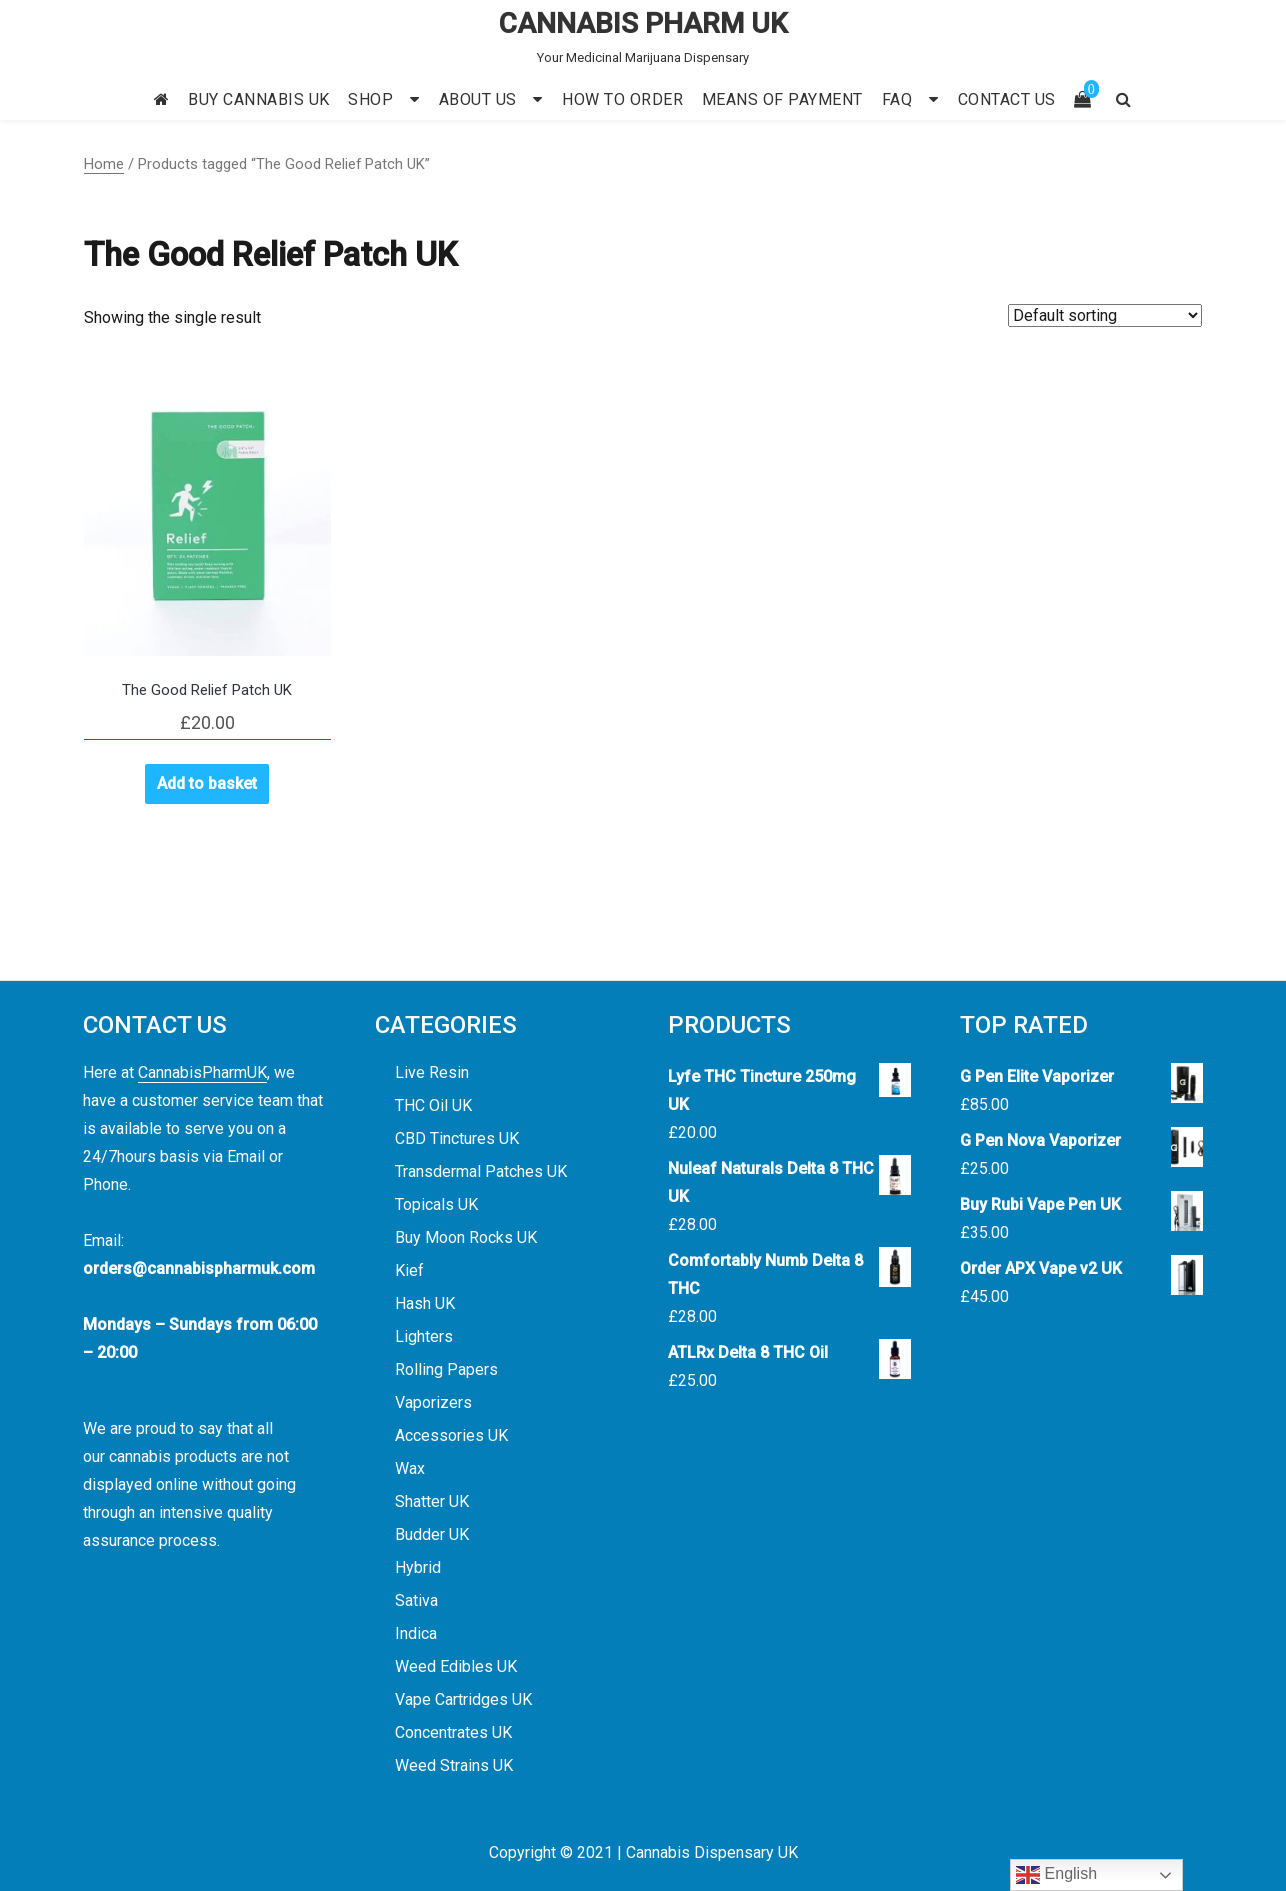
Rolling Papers (446, 1369)
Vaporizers (433, 1402)
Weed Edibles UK (456, 1666)
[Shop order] (1105, 315)
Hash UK (425, 1303)
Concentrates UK (453, 1732)
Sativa (416, 1600)
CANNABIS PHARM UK (643, 23)
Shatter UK (432, 1501)
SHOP (370, 99)
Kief (409, 1270)
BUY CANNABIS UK (259, 99)
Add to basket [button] (207, 783)
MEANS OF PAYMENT (782, 99)
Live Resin (432, 1072)
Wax (410, 1468)
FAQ (897, 99)
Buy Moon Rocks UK (466, 1237)
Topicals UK (436, 1204)
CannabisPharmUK (202, 1072)
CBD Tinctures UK (457, 1138)
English (1056, 1875)
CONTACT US (1007, 99)
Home (104, 164)
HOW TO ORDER (622, 99)
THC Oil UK (433, 1105)
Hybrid (418, 1567)
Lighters (424, 1336)
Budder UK (432, 1534)
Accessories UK (451, 1435)
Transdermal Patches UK (481, 1171)
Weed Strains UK (454, 1765)
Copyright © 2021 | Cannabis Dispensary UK (643, 1852)
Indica (416, 1633)
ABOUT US (478, 99)
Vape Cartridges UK (463, 1699)
